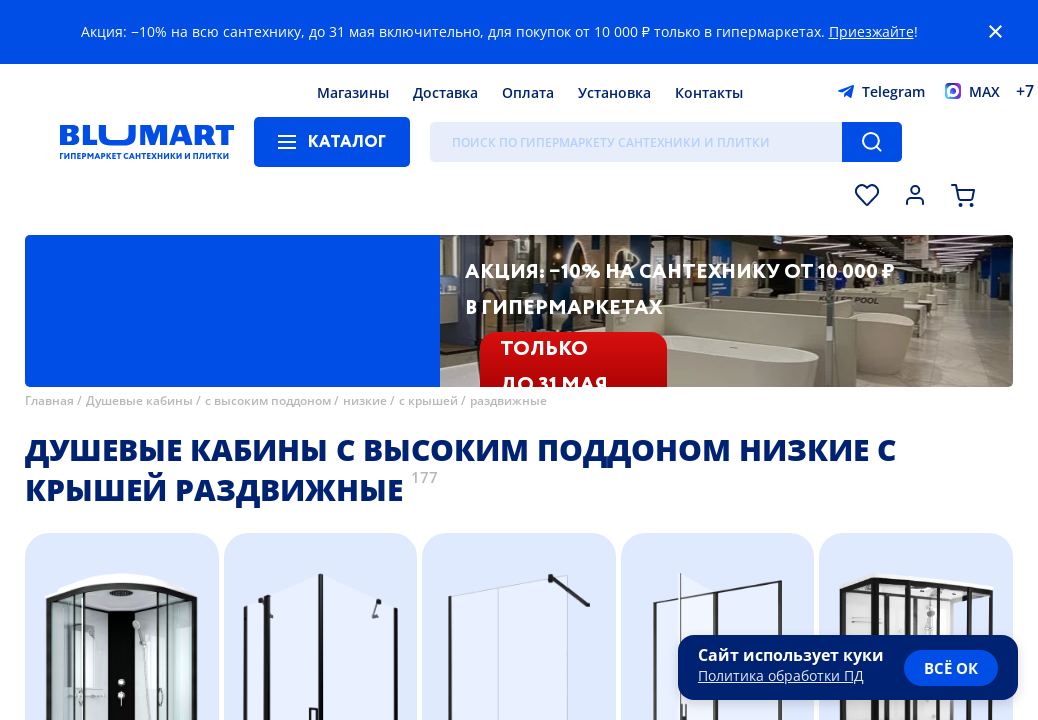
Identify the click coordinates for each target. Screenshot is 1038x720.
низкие (365, 400)
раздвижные (508, 400)
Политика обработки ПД (781, 675)
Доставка (445, 92)
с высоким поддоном (268, 400)
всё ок (951, 668)
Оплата (528, 92)
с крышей (428, 400)
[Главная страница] (147, 142)
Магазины (353, 92)
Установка (614, 92)
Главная (49, 400)
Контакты (709, 92)
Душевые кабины (139, 400)
